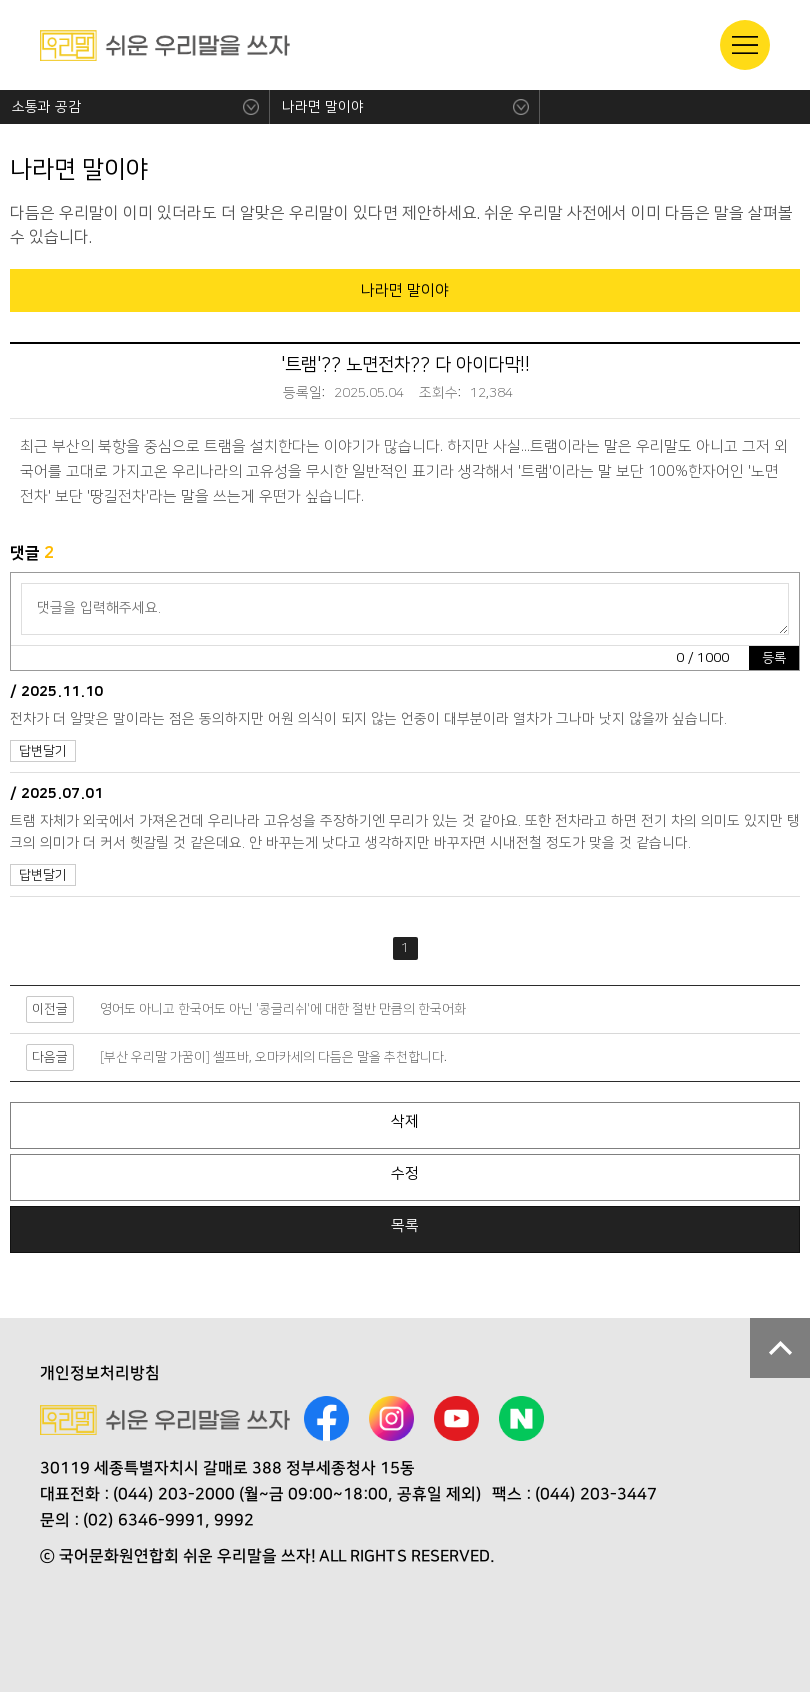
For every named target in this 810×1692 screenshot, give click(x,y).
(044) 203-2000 (174, 1494)
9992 (234, 1520)
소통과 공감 (46, 107)
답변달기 (43, 751)
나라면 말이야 (323, 107)
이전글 (50, 1009)
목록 (405, 1225)
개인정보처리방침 (100, 1373)
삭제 (405, 1121)
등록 (774, 658)
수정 (405, 1173)
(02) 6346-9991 (144, 1520)
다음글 (50, 1057)
